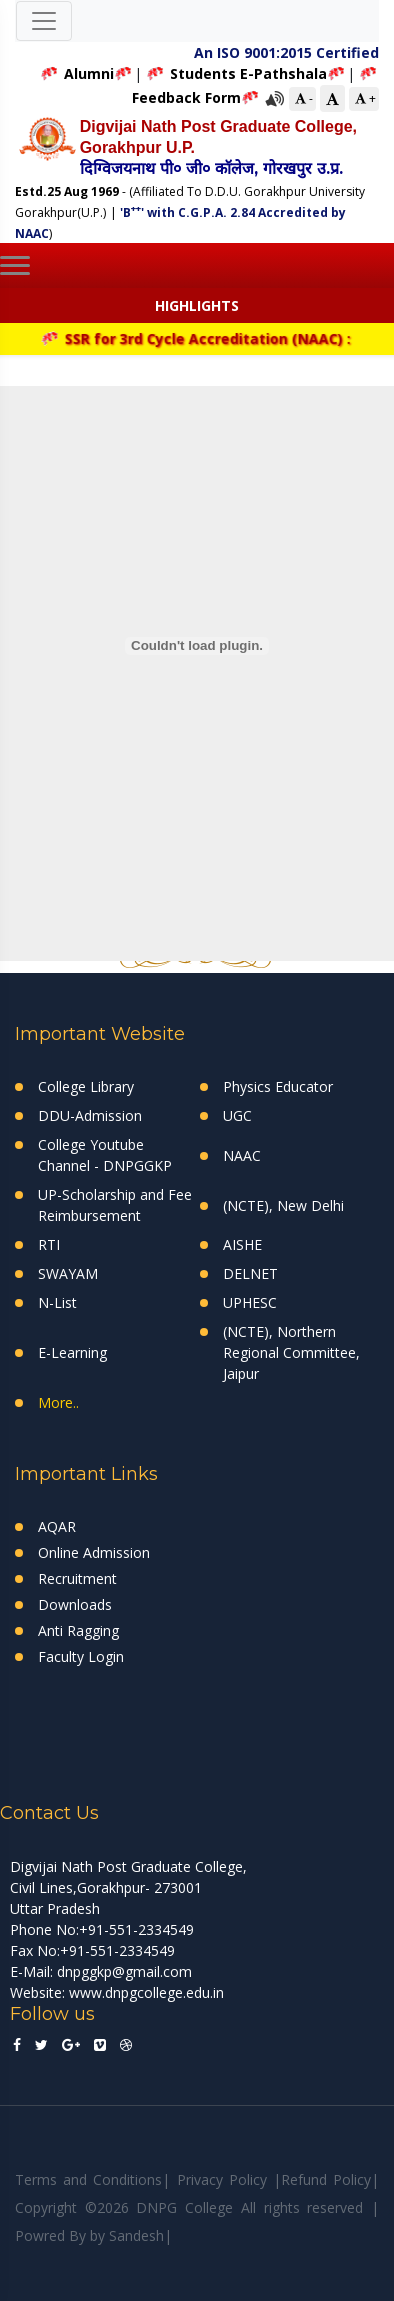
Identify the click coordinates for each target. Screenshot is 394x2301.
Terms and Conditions (88, 2179)
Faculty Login (81, 1656)
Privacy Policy (222, 2179)
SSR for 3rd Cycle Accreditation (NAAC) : (204, 338)
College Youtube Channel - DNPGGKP (105, 1155)
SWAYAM (68, 1273)
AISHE (242, 1244)
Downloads (75, 1604)
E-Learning (72, 1352)
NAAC (242, 1155)
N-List (57, 1302)
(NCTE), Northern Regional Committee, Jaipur (291, 1352)
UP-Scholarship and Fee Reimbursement (115, 1205)
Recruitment (77, 1578)
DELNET (250, 1273)
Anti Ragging (78, 1630)
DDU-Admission (90, 1115)
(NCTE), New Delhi (283, 1205)
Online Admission (94, 1552)
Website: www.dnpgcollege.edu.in (117, 1992)
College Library (86, 1086)
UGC (237, 1115)
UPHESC (250, 1302)
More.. (58, 1402)
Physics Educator (278, 1086)
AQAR (57, 1526)
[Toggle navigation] (44, 21)
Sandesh (136, 2235)
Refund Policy (326, 2179)
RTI (49, 1244)
